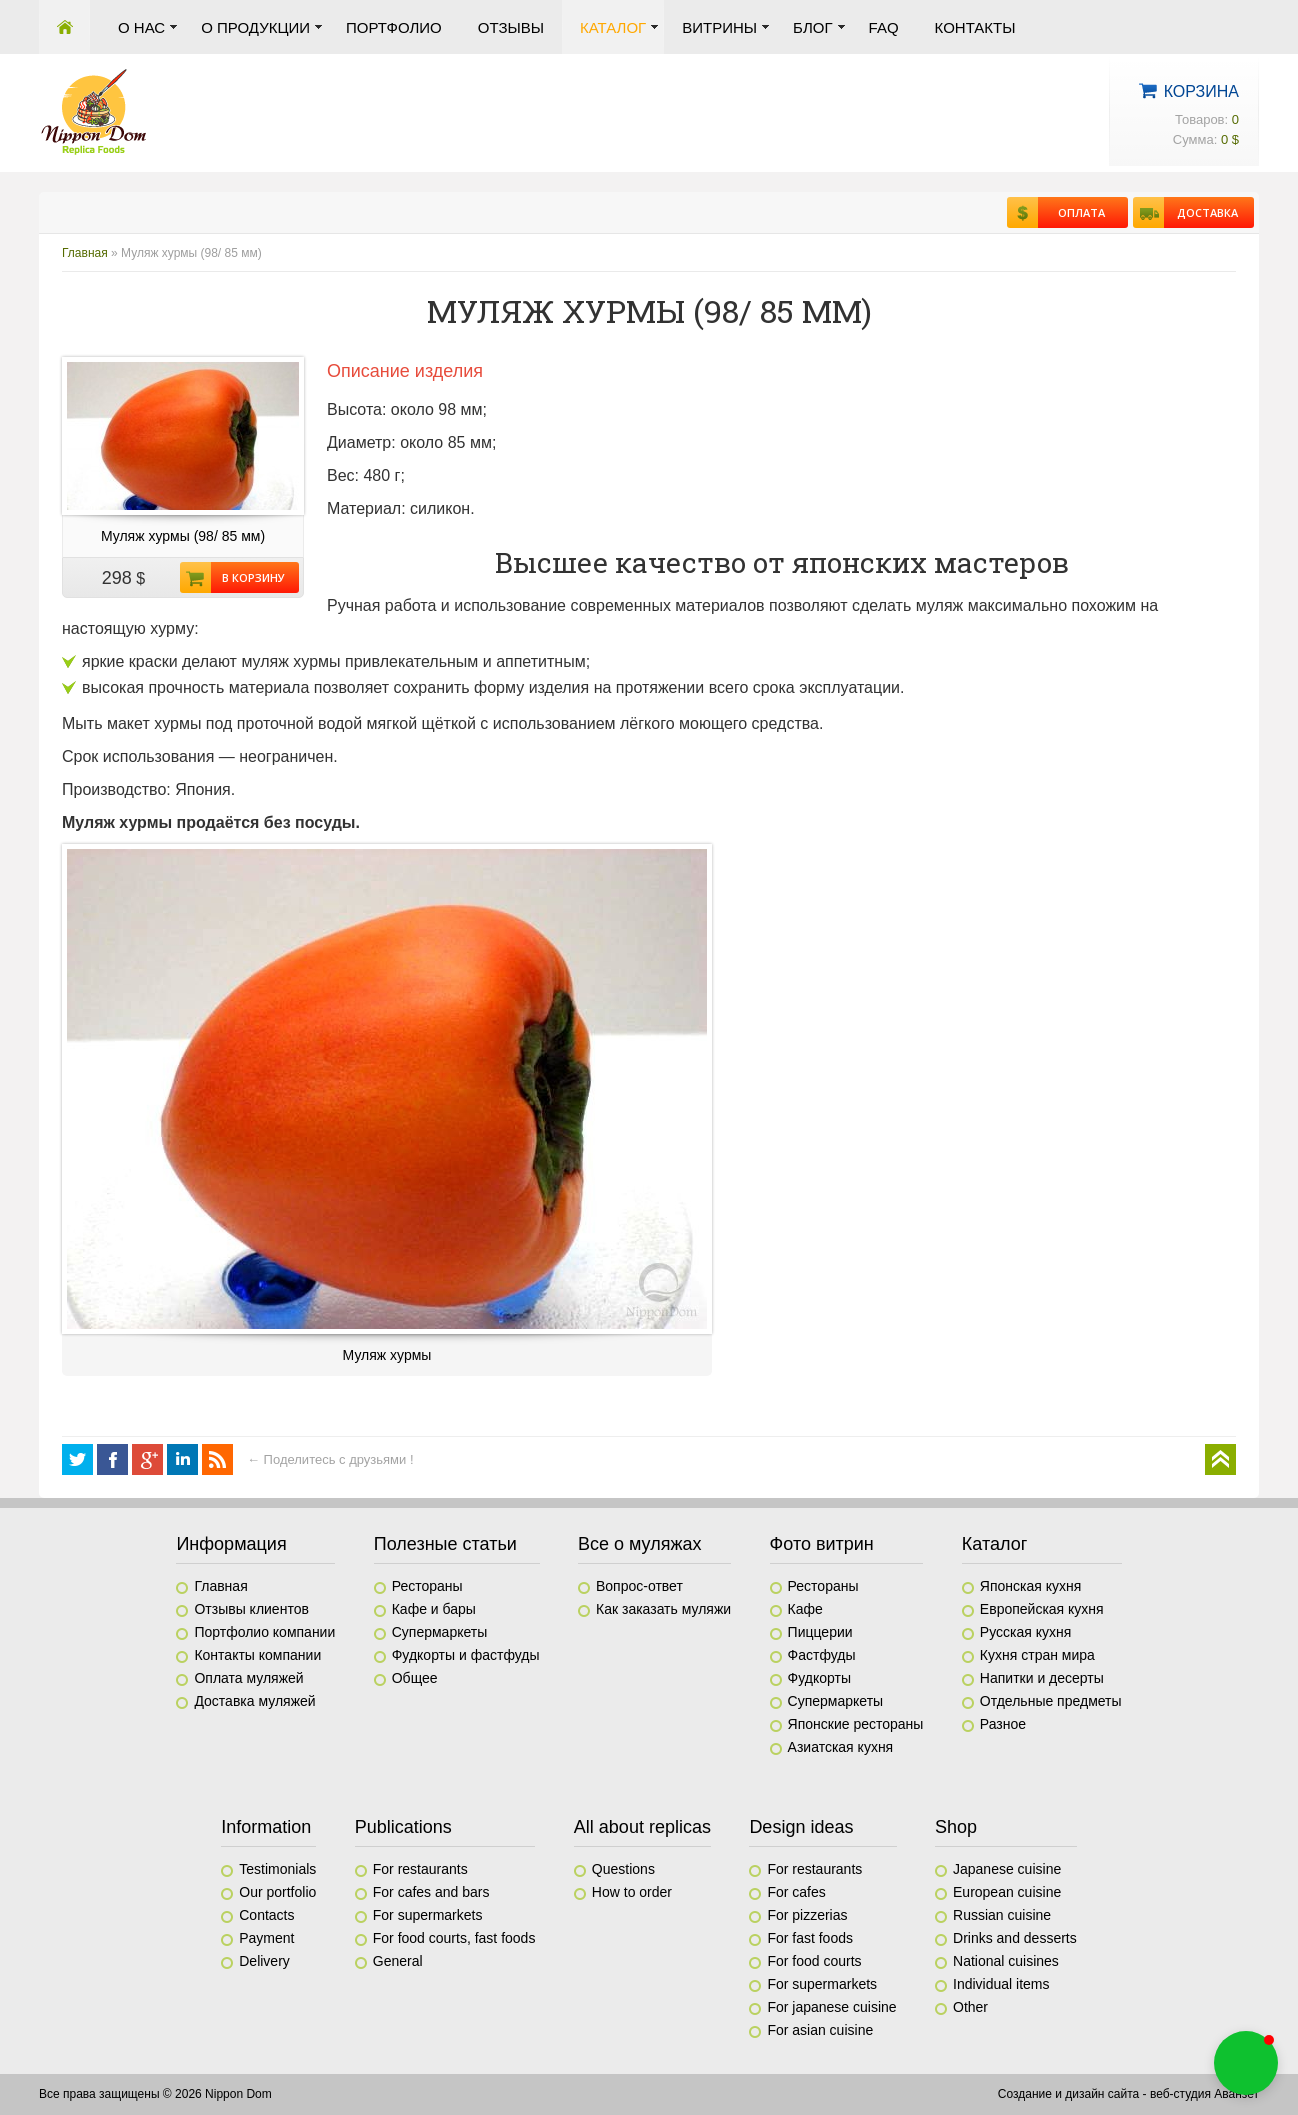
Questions (623, 1869)
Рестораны (427, 1586)
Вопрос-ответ (639, 1586)
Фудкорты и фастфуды (466, 1655)
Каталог (613, 27)
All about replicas (642, 1827)
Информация (231, 1544)
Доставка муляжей (254, 1701)
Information (266, 1827)
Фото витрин (822, 1544)
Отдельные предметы (1051, 1701)
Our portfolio (277, 1892)
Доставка (1201, 212)
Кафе (805, 1609)
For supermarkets (428, 1915)
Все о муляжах (640, 1544)
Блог (812, 27)
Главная (64, 27)
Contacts (266, 1915)
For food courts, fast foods (454, 1938)
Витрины (719, 27)
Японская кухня (1031, 1586)
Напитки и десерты (1042, 1678)
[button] (1246, 2063)
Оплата (1071, 212)
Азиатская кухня (841, 1747)
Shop (956, 1827)
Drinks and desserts (1015, 1938)
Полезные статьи (445, 1544)
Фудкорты (819, 1678)
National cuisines (1006, 1961)
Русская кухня (1025, 1632)
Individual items (1001, 1984)
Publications (403, 1827)
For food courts (814, 1961)
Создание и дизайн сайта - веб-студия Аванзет (1128, 2094)
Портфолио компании (264, 1632)
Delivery (264, 1961)
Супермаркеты (440, 1632)
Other (970, 2007)
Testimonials (277, 1869)
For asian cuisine (820, 2030)
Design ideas (801, 1827)
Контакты (975, 27)
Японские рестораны (856, 1724)
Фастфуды (822, 1655)
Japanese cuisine (1007, 1869)
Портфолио (394, 27)
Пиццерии (820, 1632)
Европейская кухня (1042, 1609)
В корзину (248, 577)
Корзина (1201, 91)
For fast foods (810, 1938)
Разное (1003, 1724)
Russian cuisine (1002, 1915)
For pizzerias (807, 1915)
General (398, 1961)
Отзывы (511, 27)
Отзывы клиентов (251, 1609)
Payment (266, 1938)
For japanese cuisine (831, 2007)
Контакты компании (257, 1655)
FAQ (884, 27)
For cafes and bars (431, 1892)
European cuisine (1007, 1892)
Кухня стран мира (1037, 1655)
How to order (632, 1892)
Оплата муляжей (248, 1678)
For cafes (796, 1892)
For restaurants (420, 1869)
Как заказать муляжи (663, 1609)
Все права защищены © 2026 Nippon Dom (155, 2094)
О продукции (255, 27)
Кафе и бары (434, 1609)
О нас (141, 27)
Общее (415, 1678)
